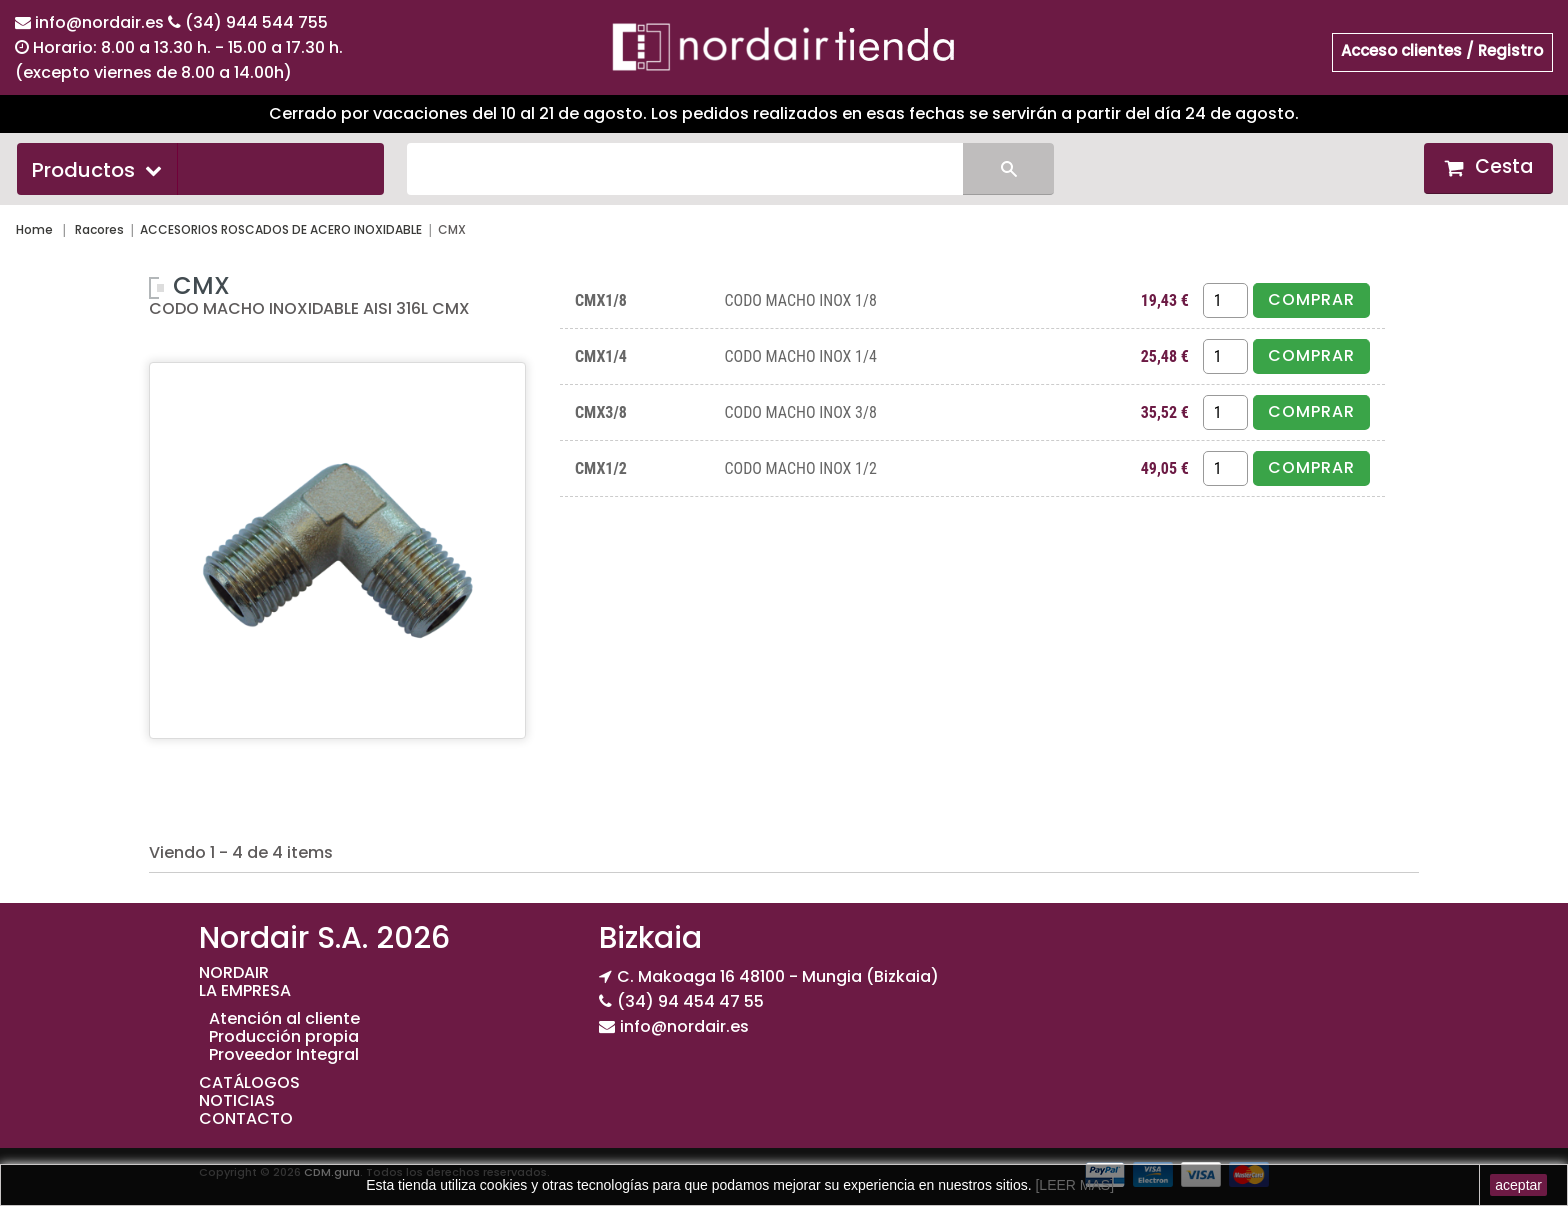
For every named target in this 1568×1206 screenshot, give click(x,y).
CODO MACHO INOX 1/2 (800, 468)
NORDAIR (234, 972)
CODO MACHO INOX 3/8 (800, 412)
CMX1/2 (601, 468)
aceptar (1518, 1185)
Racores (99, 229)
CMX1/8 (601, 300)
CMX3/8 (601, 412)
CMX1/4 (601, 356)
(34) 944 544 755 (256, 22)
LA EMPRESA (245, 990)
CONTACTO (246, 1118)
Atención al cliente (284, 1018)
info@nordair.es (101, 22)
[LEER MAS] (1073, 1185)
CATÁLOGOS (249, 1082)
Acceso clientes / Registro (1442, 50)
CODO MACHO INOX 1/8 (800, 300)
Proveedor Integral (284, 1054)
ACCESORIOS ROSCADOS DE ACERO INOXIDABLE (281, 229)
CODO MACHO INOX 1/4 (800, 356)
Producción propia (284, 1036)
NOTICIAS (237, 1100)
